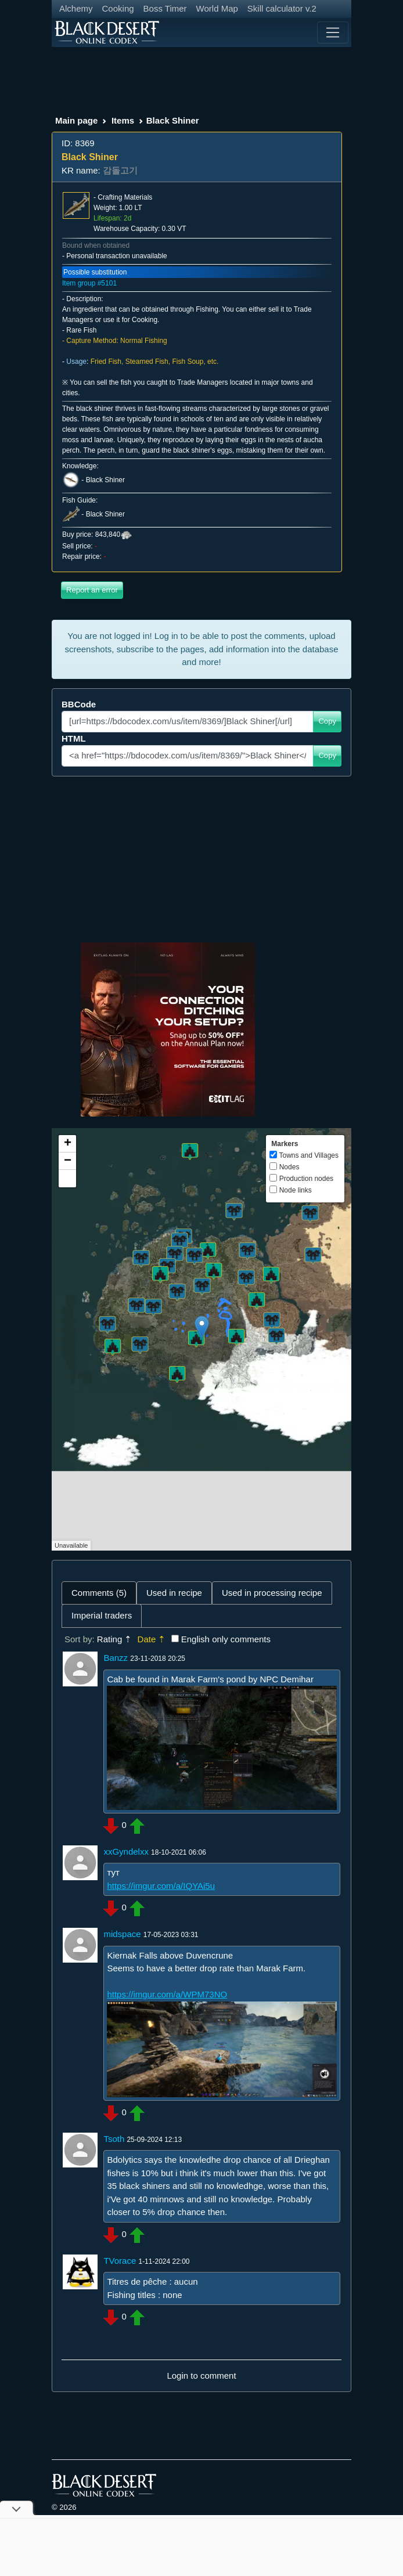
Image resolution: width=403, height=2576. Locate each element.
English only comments (226, 1639)
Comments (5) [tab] (99, 1593)
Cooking (118, 8)
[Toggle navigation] (332, 32)
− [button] (67, 1161)
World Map (217, 8)
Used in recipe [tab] (174, 1593)
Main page (76, 120)
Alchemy (76, 8)
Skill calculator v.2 (281, 8)
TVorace (119, 2261)
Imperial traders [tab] (101, 1615)
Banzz (115, 1658)
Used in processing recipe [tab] (272, 1593)
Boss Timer (165, 8)
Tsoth (113, 2139)
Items (122, 120)
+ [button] (67, 1143)
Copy (327, 721)
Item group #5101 (89, 283)
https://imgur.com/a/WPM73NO (167, 1994)
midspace (122, 1934)
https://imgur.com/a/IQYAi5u (161, 1886)
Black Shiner (105, 480)
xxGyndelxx (126, 1851)
